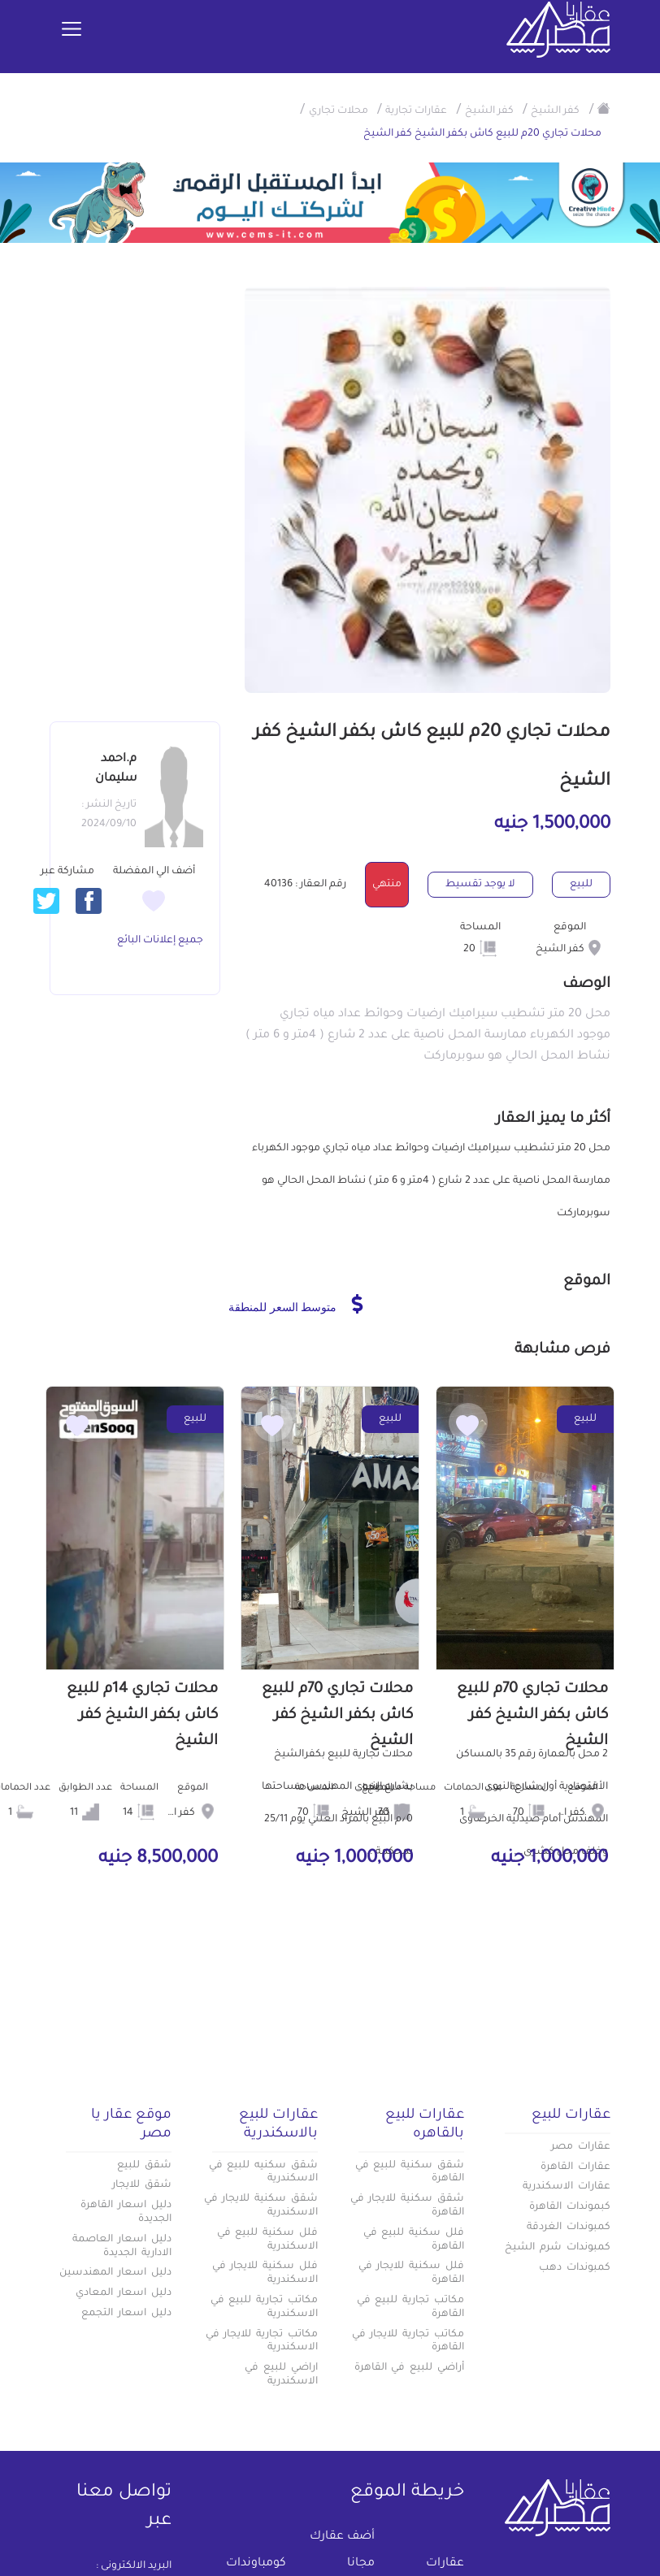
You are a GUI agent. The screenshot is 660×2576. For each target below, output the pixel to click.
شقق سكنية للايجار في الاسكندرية (261, 2206)
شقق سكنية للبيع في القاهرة (409, 2172)
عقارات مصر (580, 2147)
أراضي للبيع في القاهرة (409, 2368)
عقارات (445, 2563)
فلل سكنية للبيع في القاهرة (413, 2240)
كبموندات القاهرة (569, 2207)
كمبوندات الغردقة (568, 2227)
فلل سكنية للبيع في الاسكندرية (267, 2240)
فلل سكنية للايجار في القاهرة (411, 2273)
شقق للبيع (144, 2165)
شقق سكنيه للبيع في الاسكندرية (263, 2172)
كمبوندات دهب (574, 2268)
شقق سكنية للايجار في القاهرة (407, 2206)
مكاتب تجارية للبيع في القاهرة (410, 2307)
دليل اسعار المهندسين (115, 2273)
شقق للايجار (142, 2185)
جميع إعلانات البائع (160, 940)
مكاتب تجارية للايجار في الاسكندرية (262, 2341)
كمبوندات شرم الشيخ (557, 2247)
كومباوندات (256, 2563)
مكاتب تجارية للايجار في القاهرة (408, 2341)
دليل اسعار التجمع (126, 2313)
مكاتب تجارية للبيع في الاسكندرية (264, 2307)
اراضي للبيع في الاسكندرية (281, 2375)
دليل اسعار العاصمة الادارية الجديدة (122, 2246)
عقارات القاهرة (575, 2167)
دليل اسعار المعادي (124, 2293)
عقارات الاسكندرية (566, 2187)
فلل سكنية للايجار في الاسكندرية (265, 2273)
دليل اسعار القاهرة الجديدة (126, 2212)
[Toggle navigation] (71, 30)
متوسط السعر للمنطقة (295, 1304)
